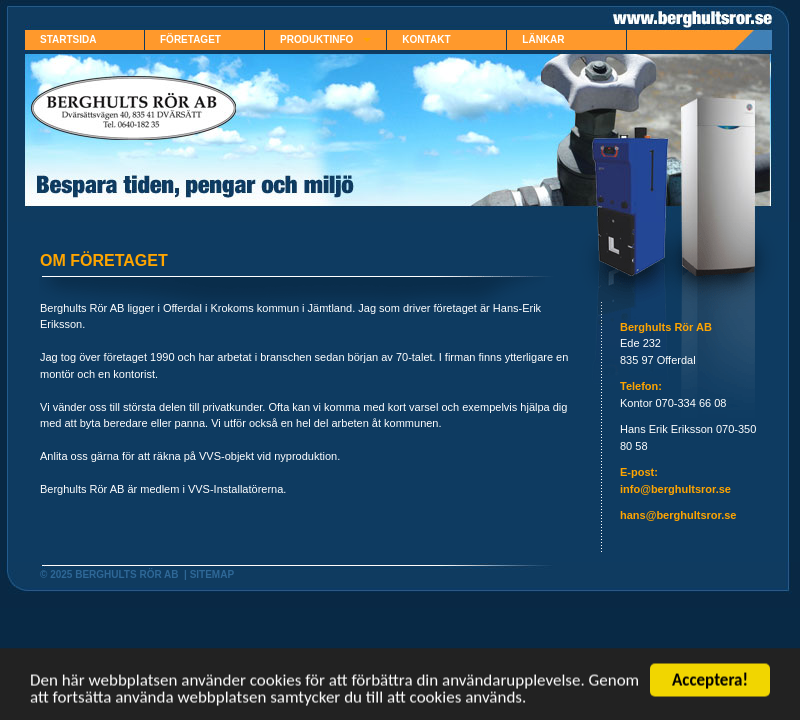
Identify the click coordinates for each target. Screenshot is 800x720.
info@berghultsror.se (675, 489)
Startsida (68, 39)
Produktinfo (325, 39)
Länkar (543, 39)
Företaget (190, 39)
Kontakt (426, 39)
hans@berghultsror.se (678, 515)
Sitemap (212, 574)
